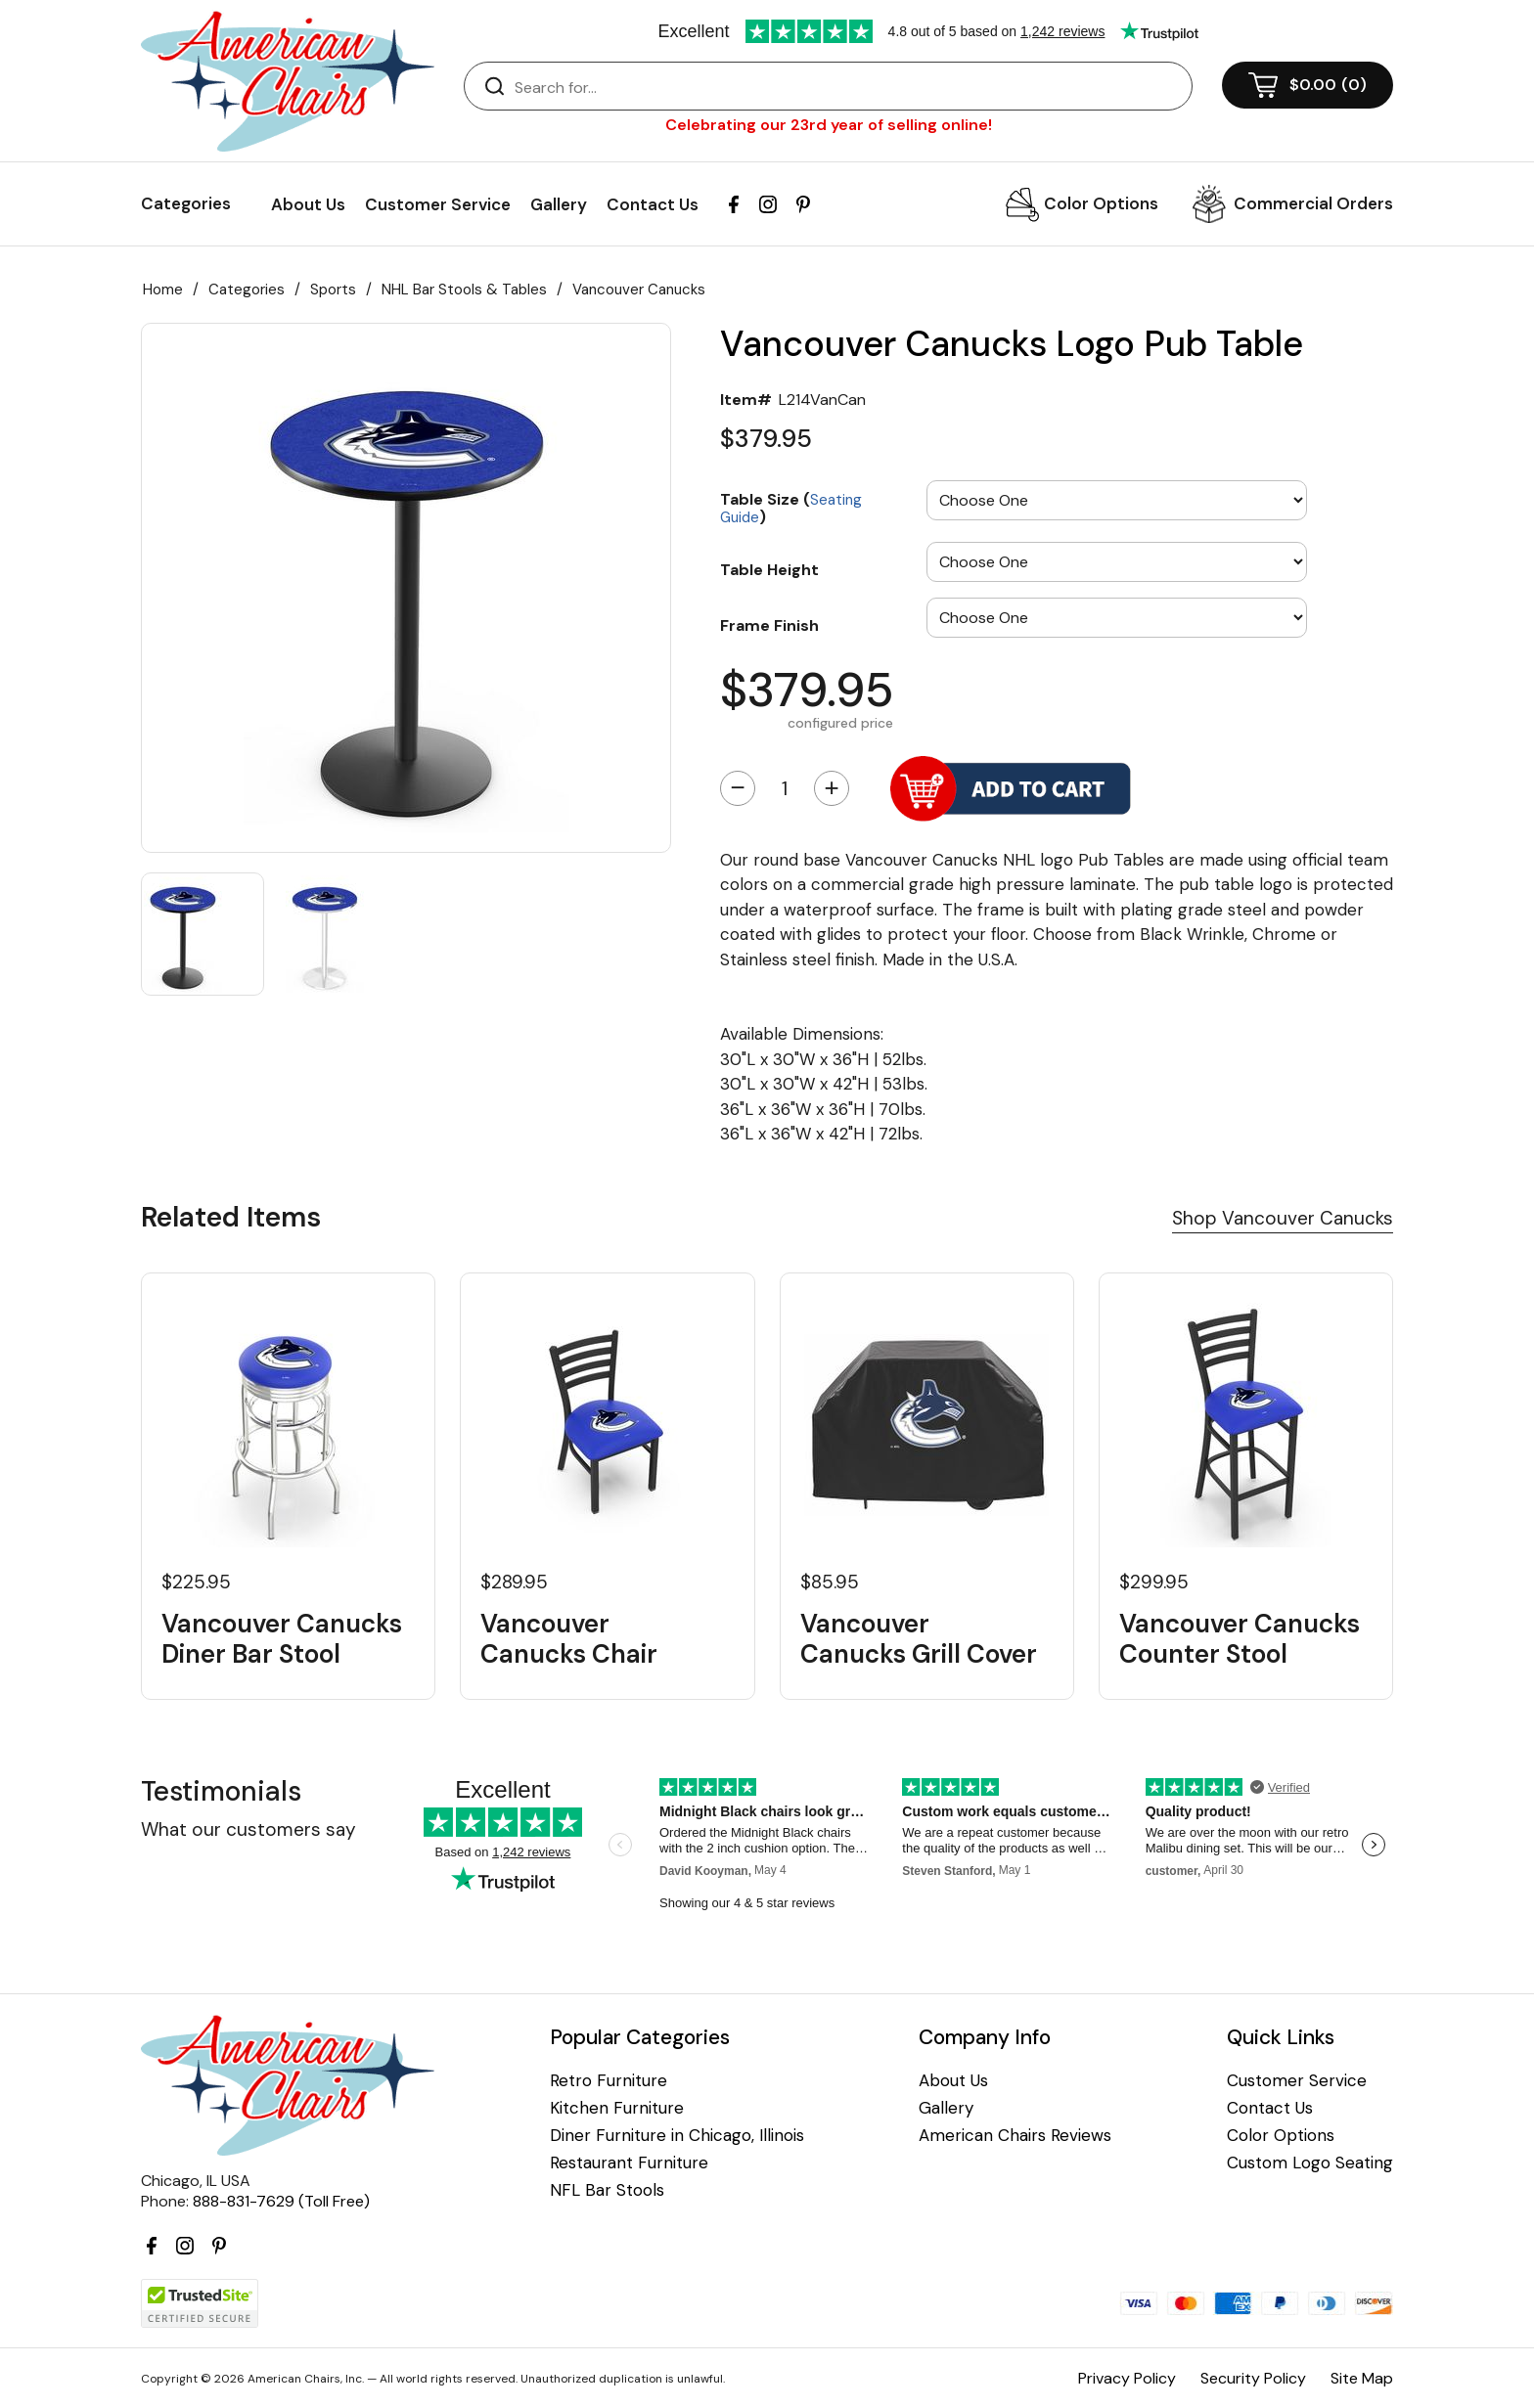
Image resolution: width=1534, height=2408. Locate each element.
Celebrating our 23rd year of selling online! (828, 124)
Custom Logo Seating (1310, 2163)
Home (163, 289)
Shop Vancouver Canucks (1282, 1218)
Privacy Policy (1127, 2378)
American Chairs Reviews (1015, 2135)
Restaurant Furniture (629, 2163)
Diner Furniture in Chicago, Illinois (677, 2135)
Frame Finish (769, 625)
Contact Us (653, 204)
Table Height (769, 569)
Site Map (1362, 2378)
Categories (246, 289)
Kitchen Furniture (617, 2108)
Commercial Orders (1313, 203)
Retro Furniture (608, 2081)
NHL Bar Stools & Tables (464, 289)
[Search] (848, 87)
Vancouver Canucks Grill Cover (918, 1639)
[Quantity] (784, 788)
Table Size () (791, 507)
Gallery (558, 204)
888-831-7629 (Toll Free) (281, 2201)
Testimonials (221, 1791)
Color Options (1101, 203)
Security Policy (1253, 2378)
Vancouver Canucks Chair (568, 1639)
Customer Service (438, 204)
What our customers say (248, 1829)
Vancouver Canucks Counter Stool (1239, 1639)
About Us (308, 204)
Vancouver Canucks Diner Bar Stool (281, 1639)
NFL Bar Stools (607, 2190)
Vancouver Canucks (638, 289)
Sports (333, 289)
